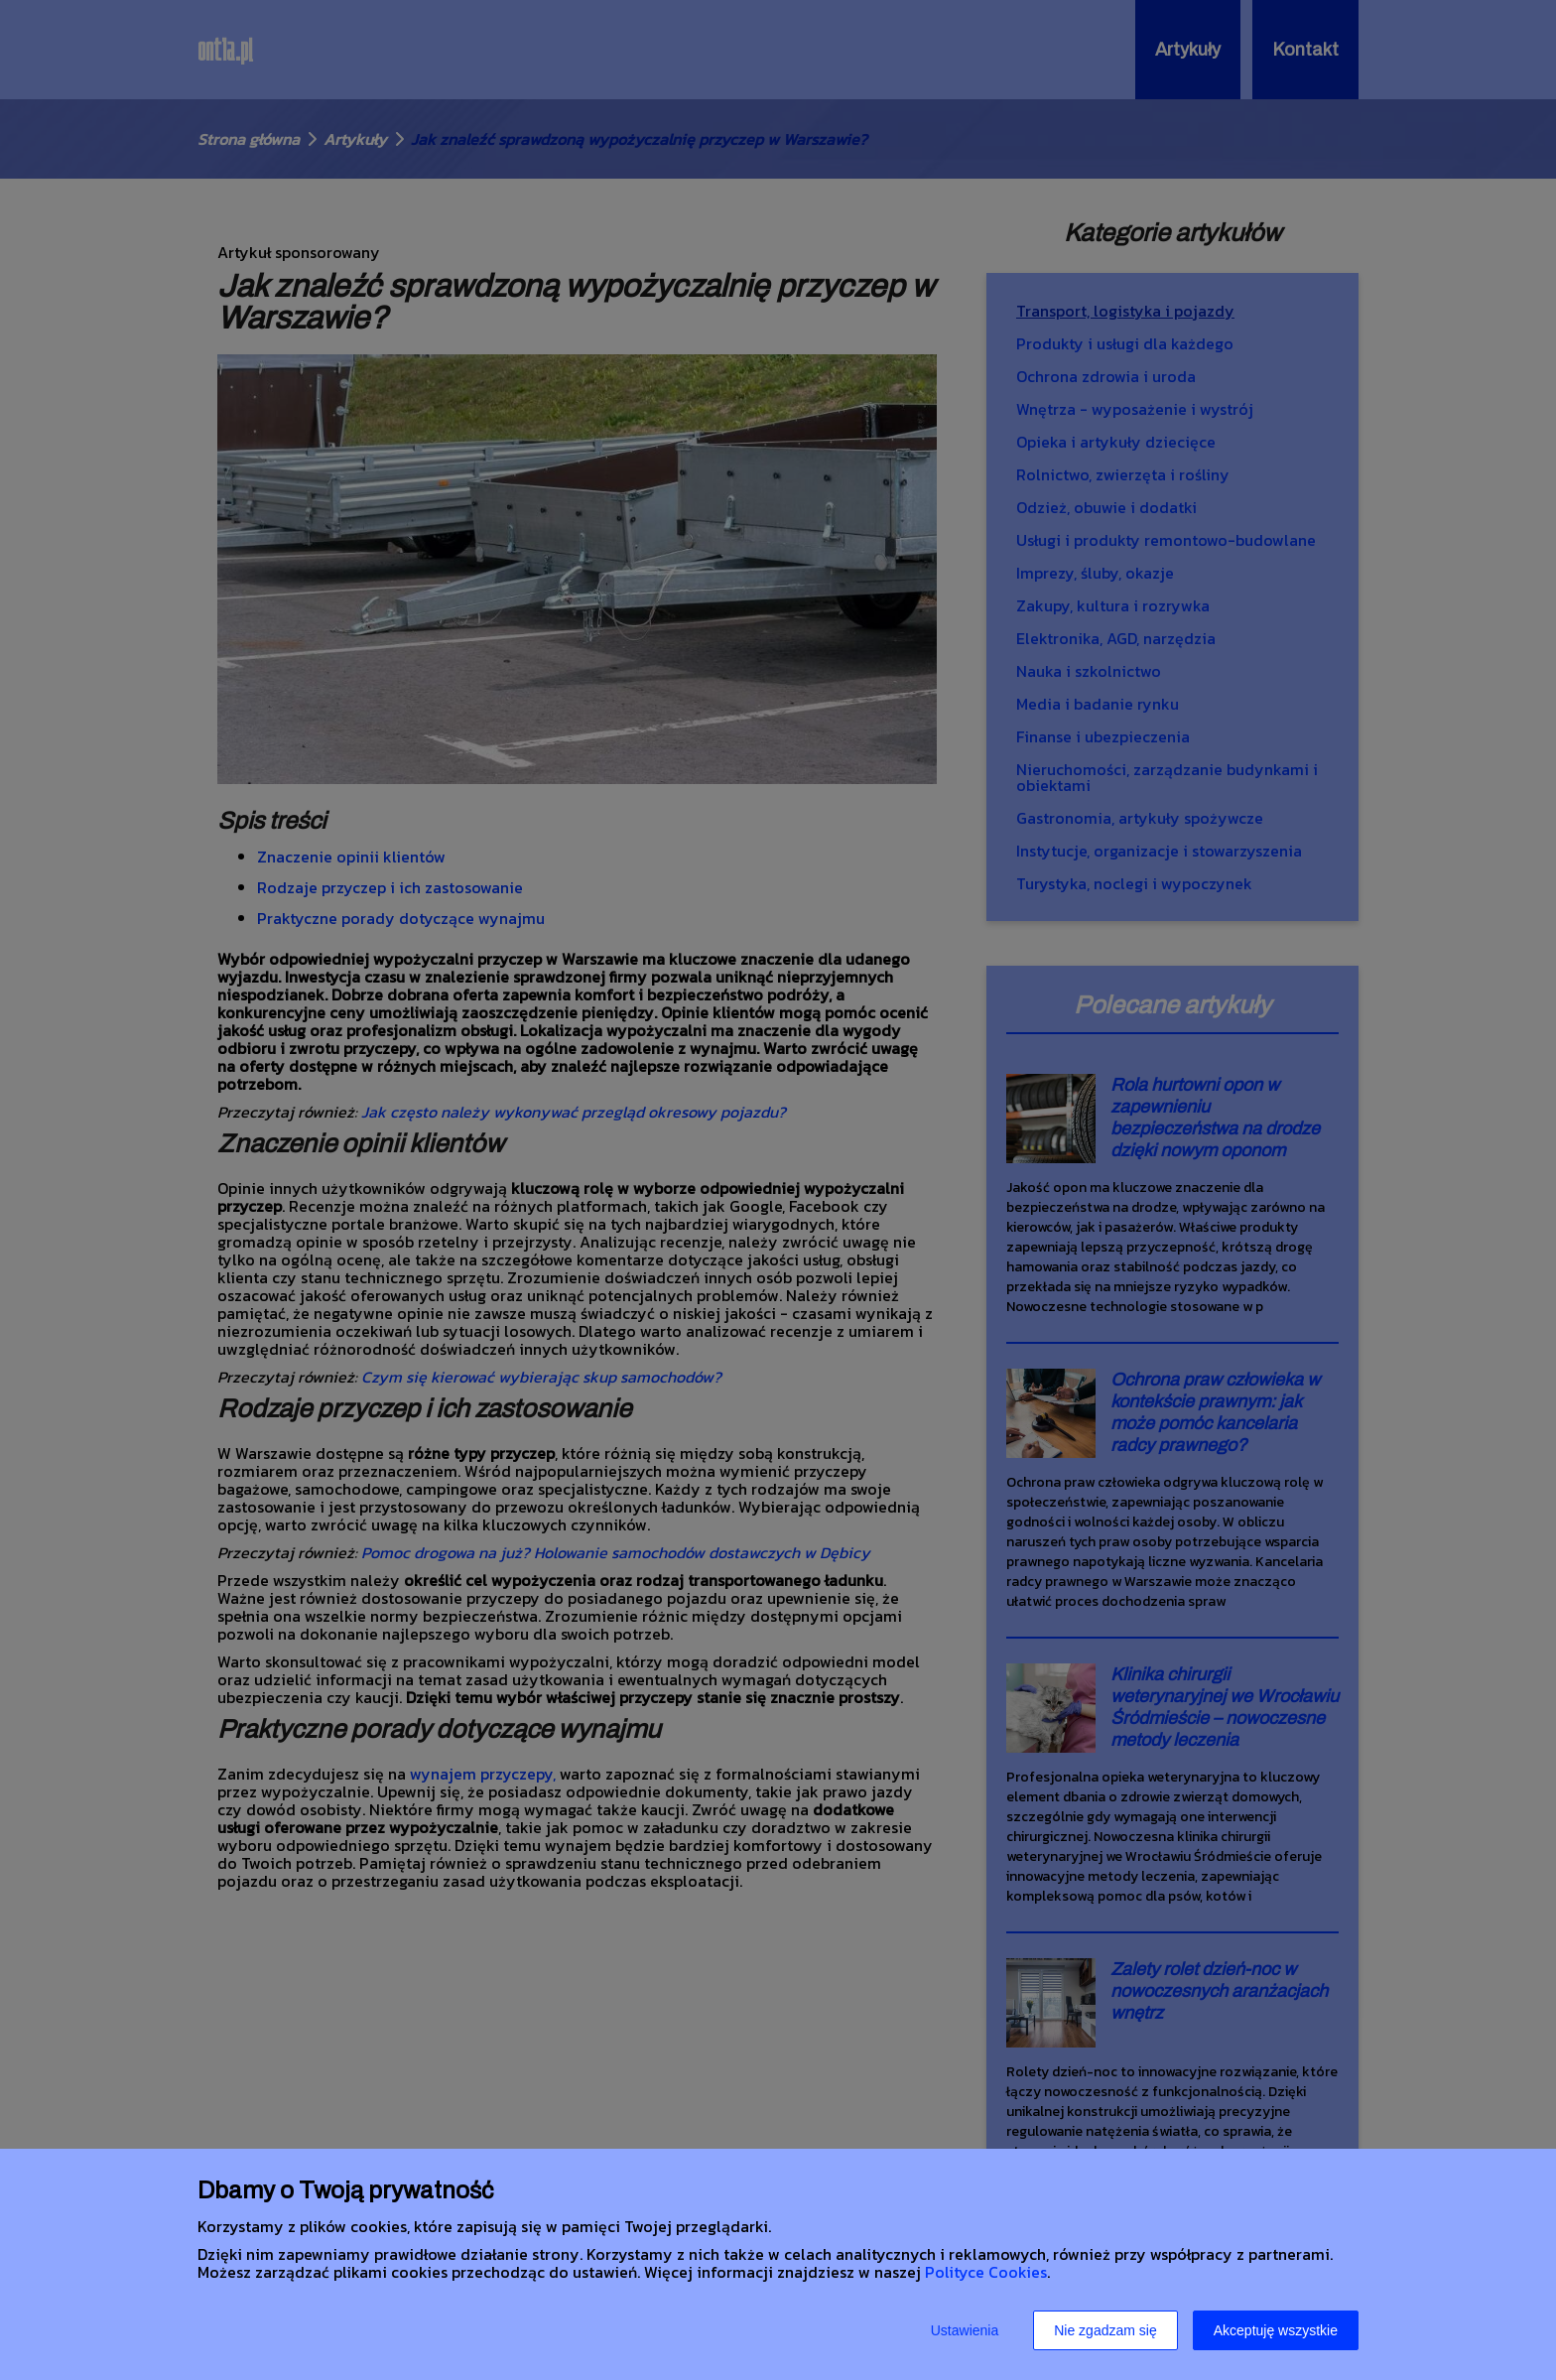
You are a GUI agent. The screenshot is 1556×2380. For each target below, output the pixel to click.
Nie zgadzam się (1105, 2330)
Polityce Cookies (986, 2272)
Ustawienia (964, 2330)
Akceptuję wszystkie (1276, 2330)
